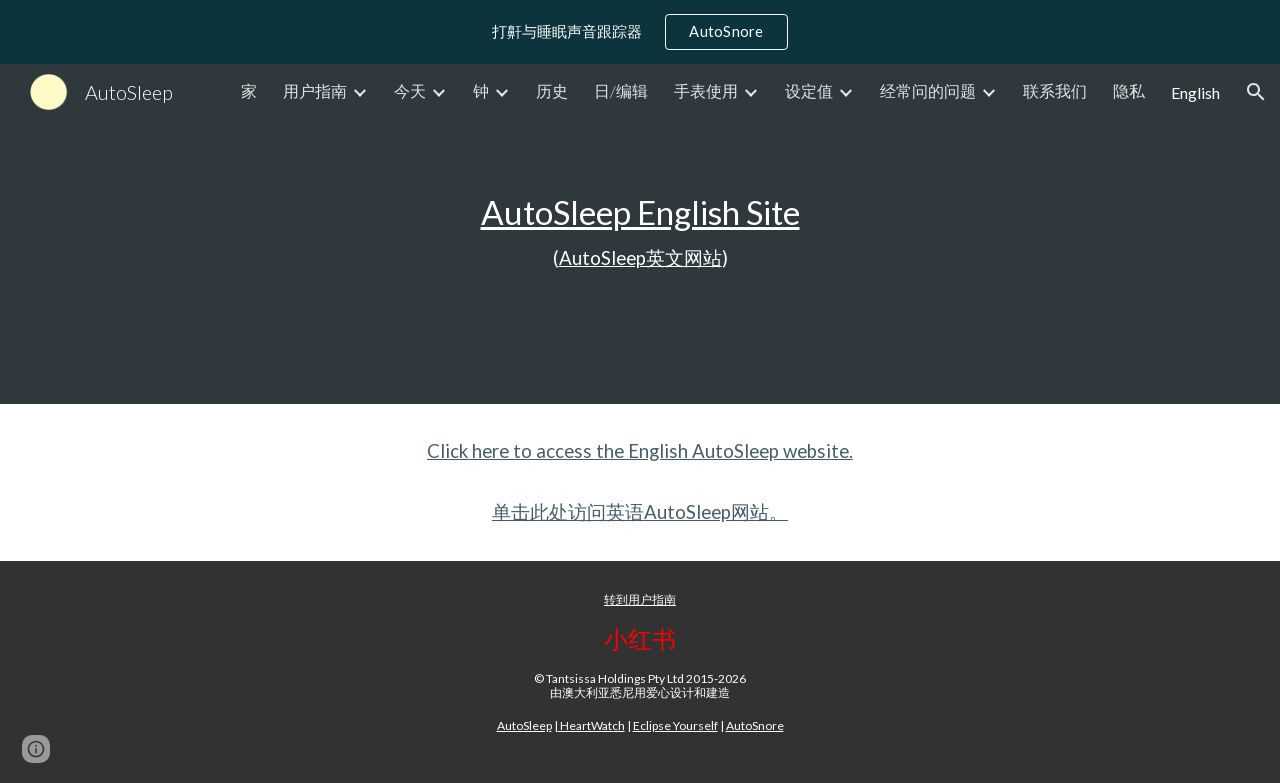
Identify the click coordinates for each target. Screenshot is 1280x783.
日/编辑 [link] (621, 90)
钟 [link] (481, 90)
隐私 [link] (1129, 90)
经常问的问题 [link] (928, 90)
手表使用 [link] (706, 90)
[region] (640, 32)
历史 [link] (552, 90)
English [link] (1195, 92)
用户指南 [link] (315, 90)
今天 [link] (410, 90)
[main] (640, 234)
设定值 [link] (809, 90)
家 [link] (249, 90)
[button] (1256, 92)
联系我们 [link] (1055, 90)
